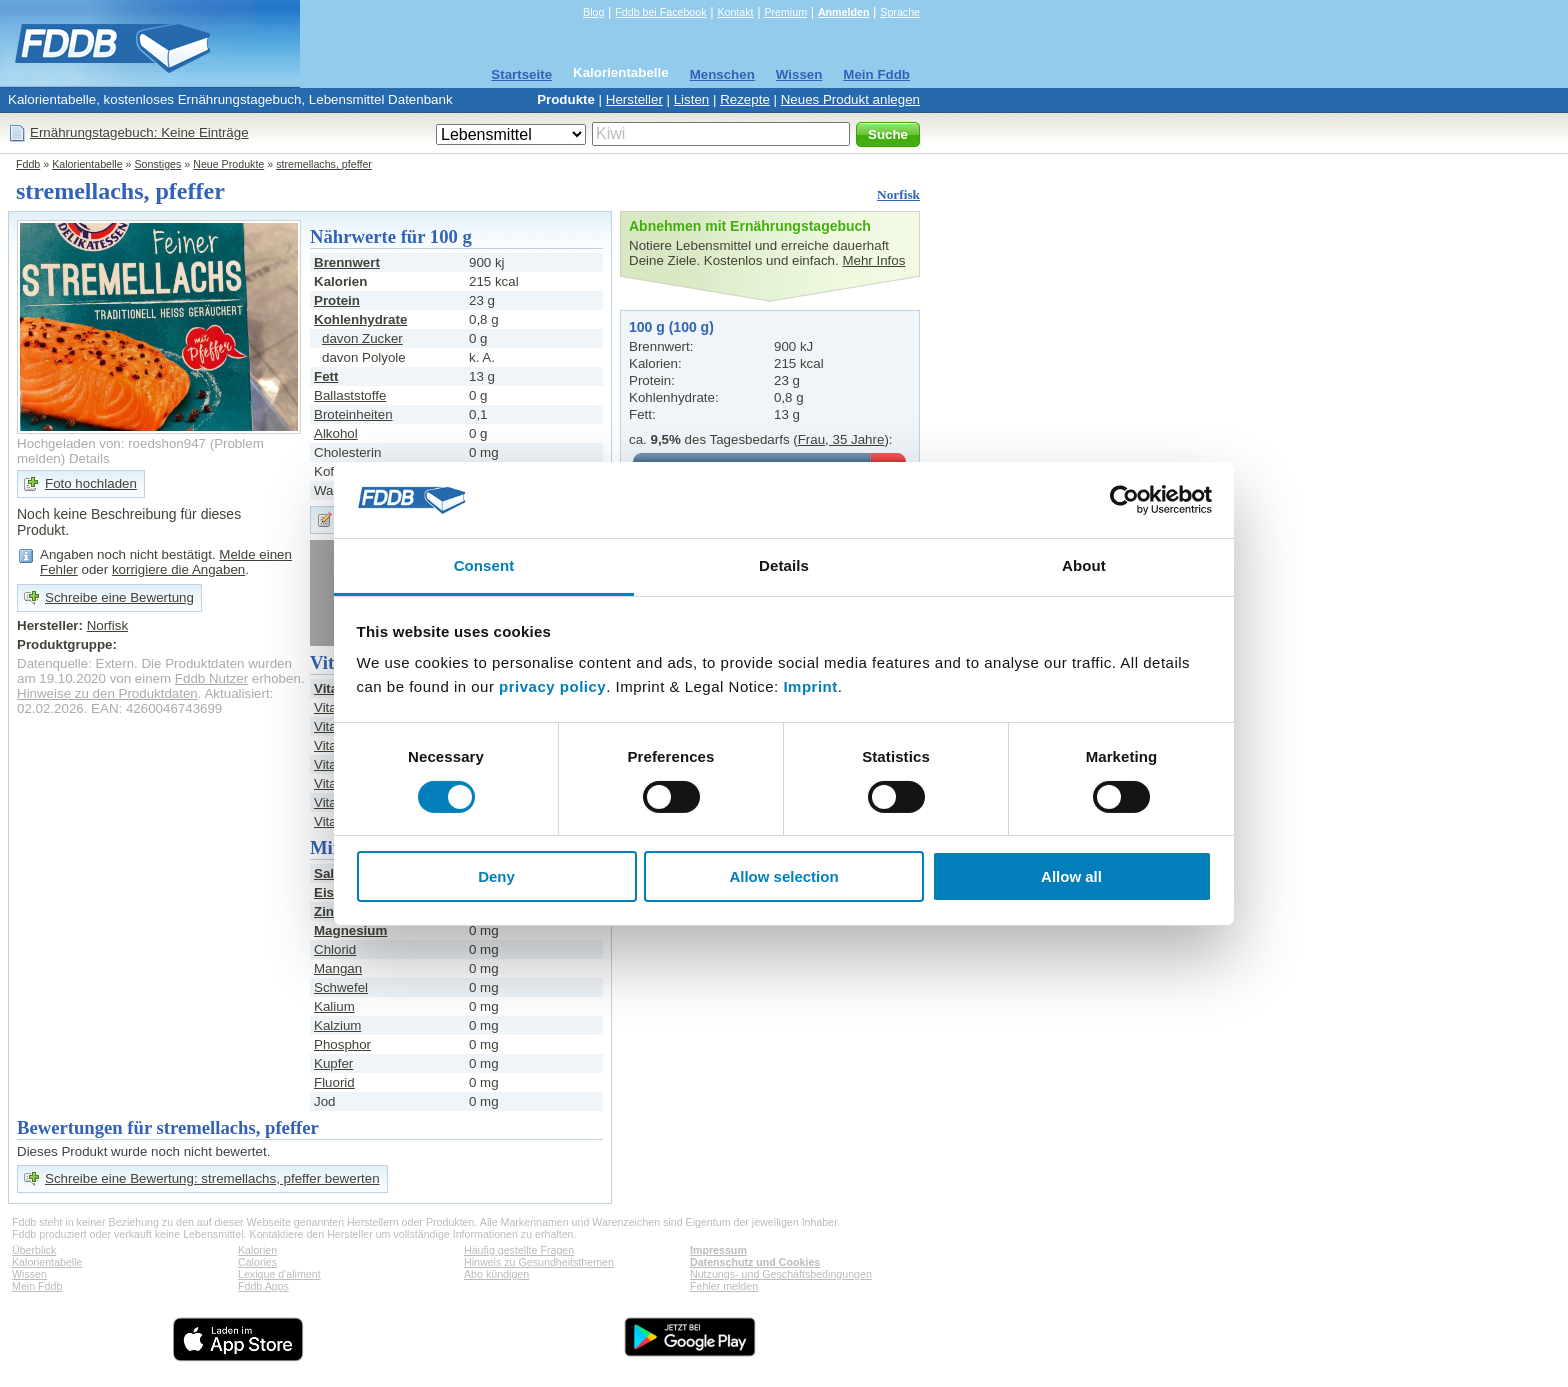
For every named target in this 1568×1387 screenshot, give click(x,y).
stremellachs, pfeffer (324, 164)
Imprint (810, 686)
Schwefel (341, 987)
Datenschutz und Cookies (755, 1262)
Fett (326, 376)
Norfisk (898, 194)
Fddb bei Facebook (660, 12)
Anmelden (844, 12)
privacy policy (552, 686)
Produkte (566, 99)
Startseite (521, 74)
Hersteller (634, 99)
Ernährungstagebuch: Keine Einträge (139, 132)
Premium (785, 12)
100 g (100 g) (671, 327)
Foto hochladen (91, 483)
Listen (692, 99)
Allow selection (783, 876)
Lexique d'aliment (279, 1274)
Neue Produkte (228, 164)
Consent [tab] (484, 565)
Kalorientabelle (621, 72)
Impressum (718, 1250)
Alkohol (336, 433)
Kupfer (333, 1063)
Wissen (799, 74)
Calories (257, 1262)
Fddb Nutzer (211, 678)
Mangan (338, 968)
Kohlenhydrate (360, 319)
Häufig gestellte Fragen (519, 1250)
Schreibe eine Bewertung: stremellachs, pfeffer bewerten (212, 1178)
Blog (593, 12)
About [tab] (1084, 565)
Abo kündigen (496, 1274)
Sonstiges (158, 164)
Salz (327, 873)
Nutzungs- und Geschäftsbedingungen (781, 1274)
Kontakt (735, 12)
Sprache (900, 12)
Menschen (722, 74)
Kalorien (257, 1250)
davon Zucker (362, 338)
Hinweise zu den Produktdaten (107, 693)
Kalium (334, 1006)
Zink (327, 911)
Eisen (332, 892)
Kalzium (337, 1025)
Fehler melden (724, 1286)
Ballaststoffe (350, 395)
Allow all (1071, 876)
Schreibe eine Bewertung (119, 597)
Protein (337, 300)
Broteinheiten (353, 414)
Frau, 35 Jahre (841, 439)
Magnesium (350, 930)
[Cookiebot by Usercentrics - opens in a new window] (1124, 500)
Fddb (28, 164)
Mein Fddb (876, 74)
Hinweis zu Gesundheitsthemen (539, 1262)
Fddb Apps (263, 1286)
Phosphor (342, 1044)
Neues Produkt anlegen (850, 99)
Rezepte (745, 99)
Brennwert (347, 262)
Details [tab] (784, 565)
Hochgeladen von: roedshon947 (111, 443)
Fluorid (334, 1082)
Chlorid (335, 949)
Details (89, 458)
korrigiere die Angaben (178, 569)
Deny (496, 876)
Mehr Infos (873, 260)
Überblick (34, 1250)
